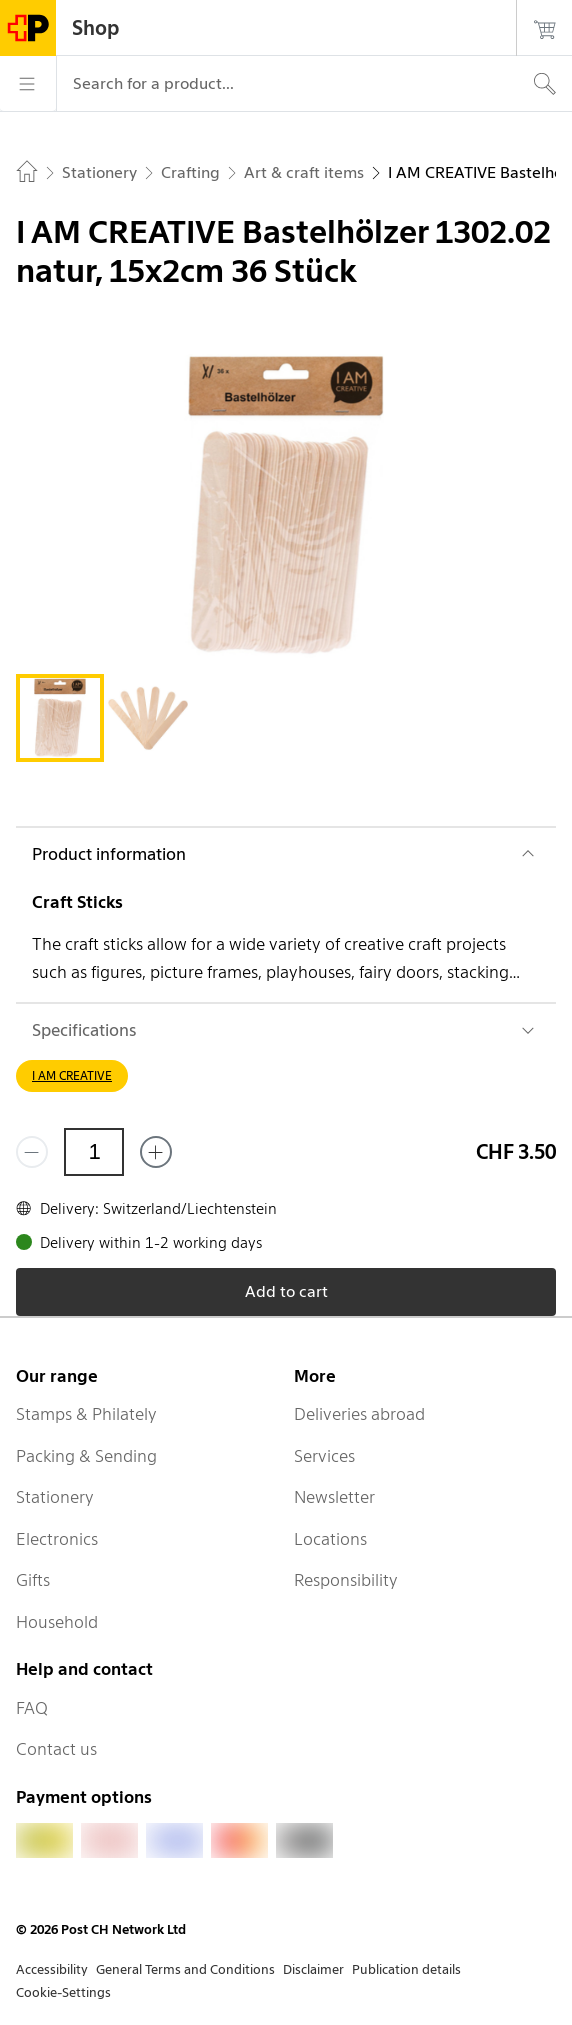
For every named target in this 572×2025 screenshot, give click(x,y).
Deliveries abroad (359, 1414)
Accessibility (52, 1969)
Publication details (406, 1969)
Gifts (33, 1580)
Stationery (55, 1497)
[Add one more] (156, 1152)
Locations (330, 1539)
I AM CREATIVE (72, 1075)
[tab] (60, 718)
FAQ (32, 1708)
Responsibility (346, 1580)
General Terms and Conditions (185, 1969)
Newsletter (334, 1497)
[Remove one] (32, 1152)
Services (324, 1456)
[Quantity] (94, 1152)
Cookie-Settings (63, 1992)
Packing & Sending (86, 1456)
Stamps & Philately (86, 1414)
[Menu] (28, 84)
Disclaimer (313, 1969)
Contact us (56, 1749)
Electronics (57, 1539)
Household (57, 1622)
